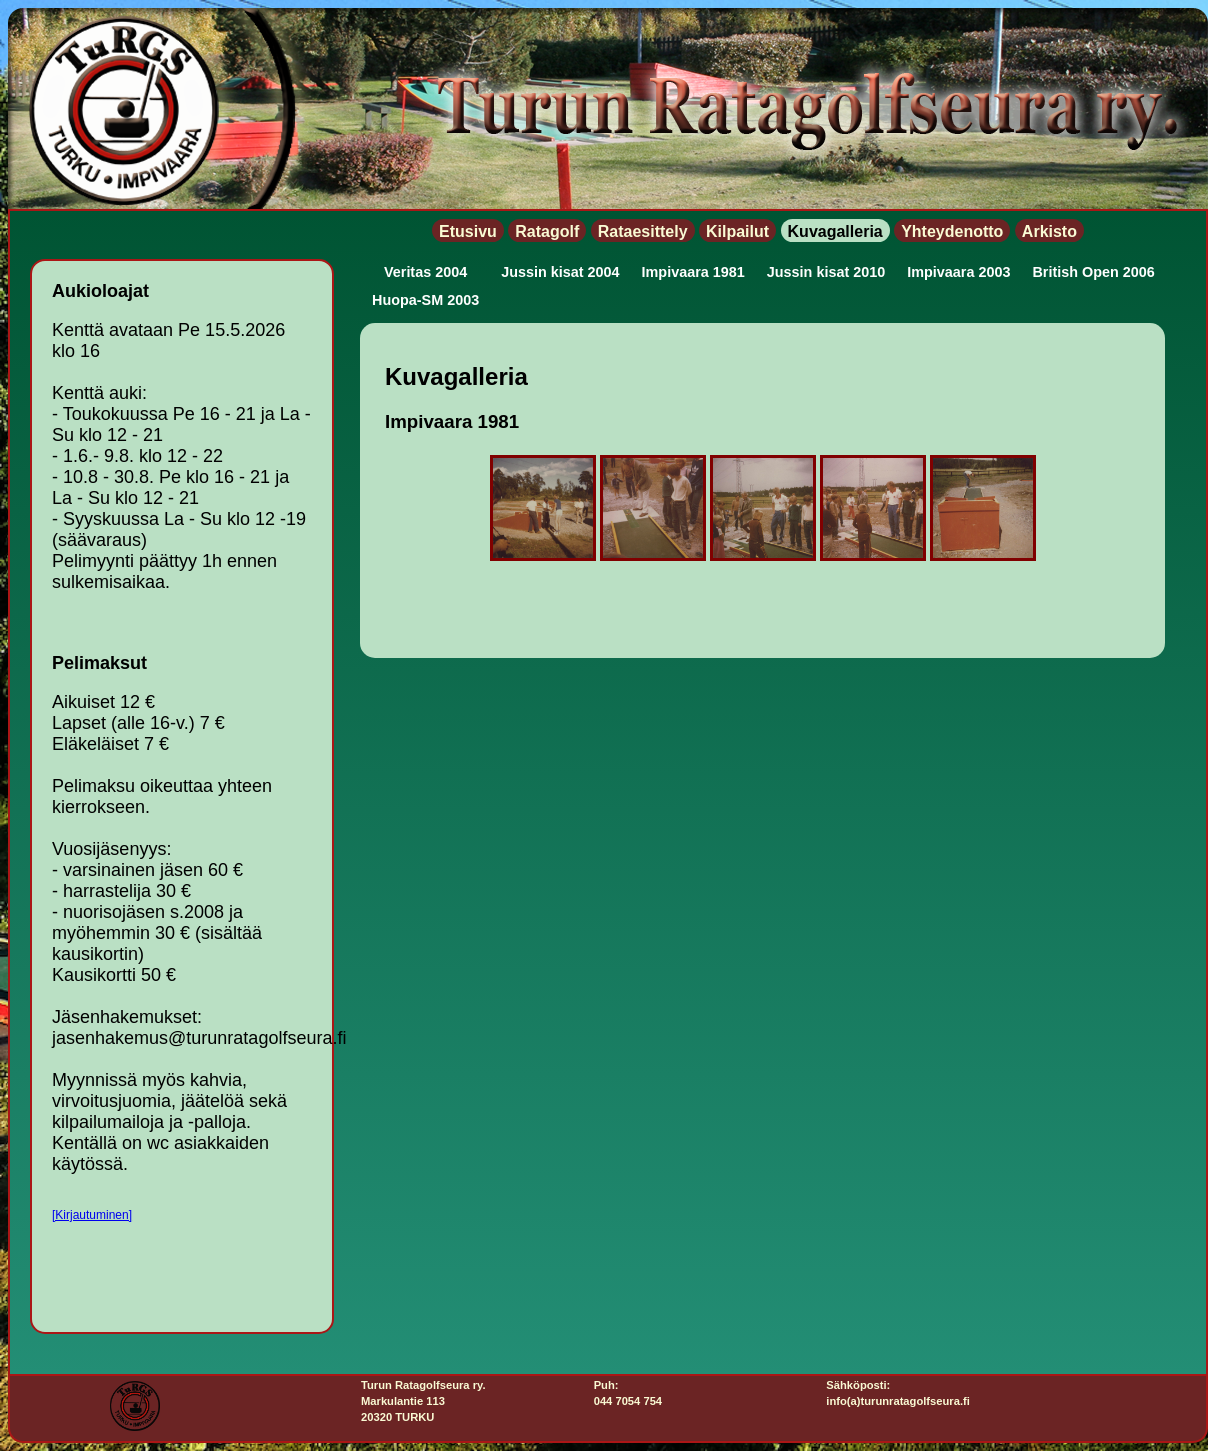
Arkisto (1049, 231)
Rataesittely (643, 231)
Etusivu (468, 231)
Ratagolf (547, 231)
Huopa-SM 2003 (425, 300)
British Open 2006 (1093, 272)
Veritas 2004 (425, 272)
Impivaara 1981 (693, 272)
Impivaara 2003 (958, 272)
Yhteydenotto (952, 231)
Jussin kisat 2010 (826, 272)
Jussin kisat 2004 (560, 272)
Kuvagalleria (835, 231)
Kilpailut (737, 231)
